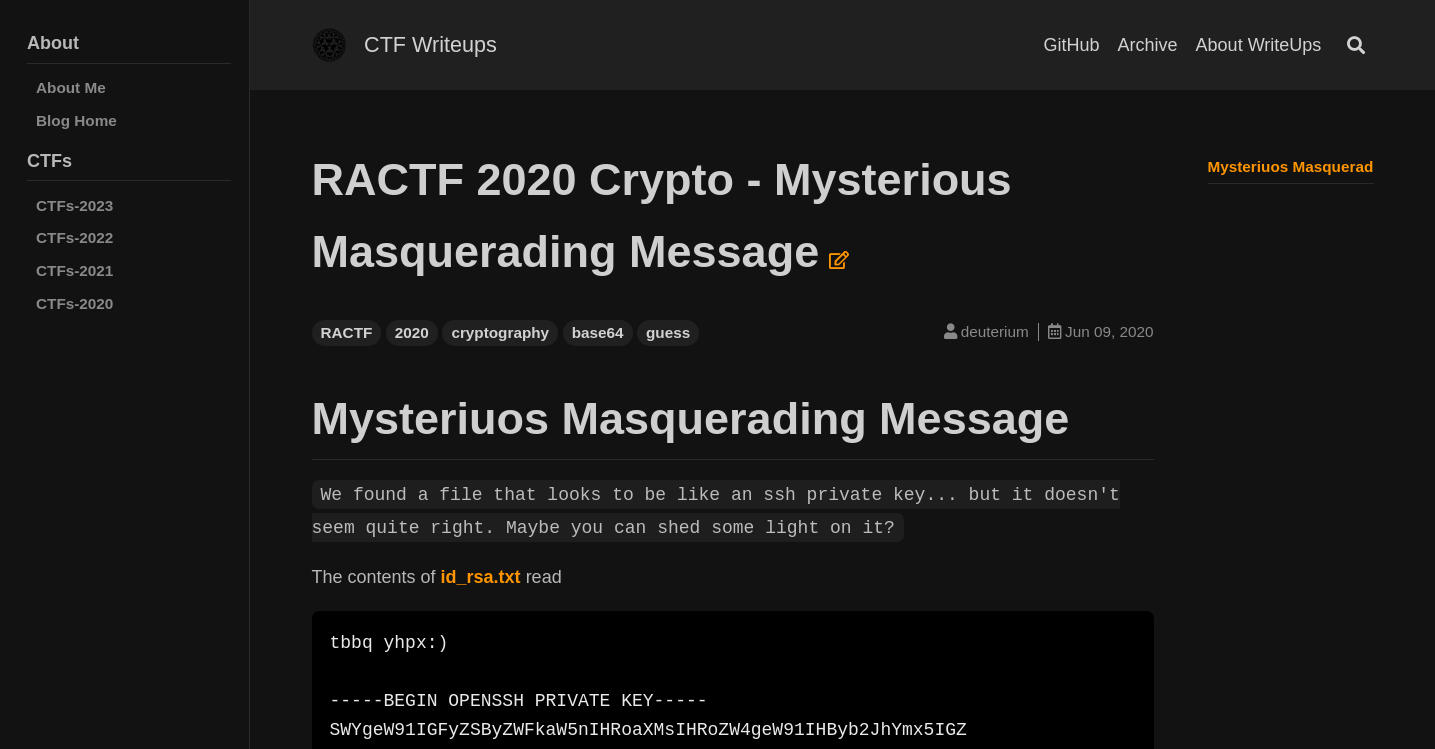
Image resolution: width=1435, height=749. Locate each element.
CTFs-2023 (74, 205)
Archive (1148, 45)
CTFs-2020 (74, 303)
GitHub (1072, 45)
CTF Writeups (430, 44)
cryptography (500, 332)
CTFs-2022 (74, 237)
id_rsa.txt (481, 577)
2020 (412, 332)
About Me (71, 87)
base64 (598, 332)
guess (668, 332)
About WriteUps (1259, 45)
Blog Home (76, 120)
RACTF (347, 332)
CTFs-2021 (74, 270)
